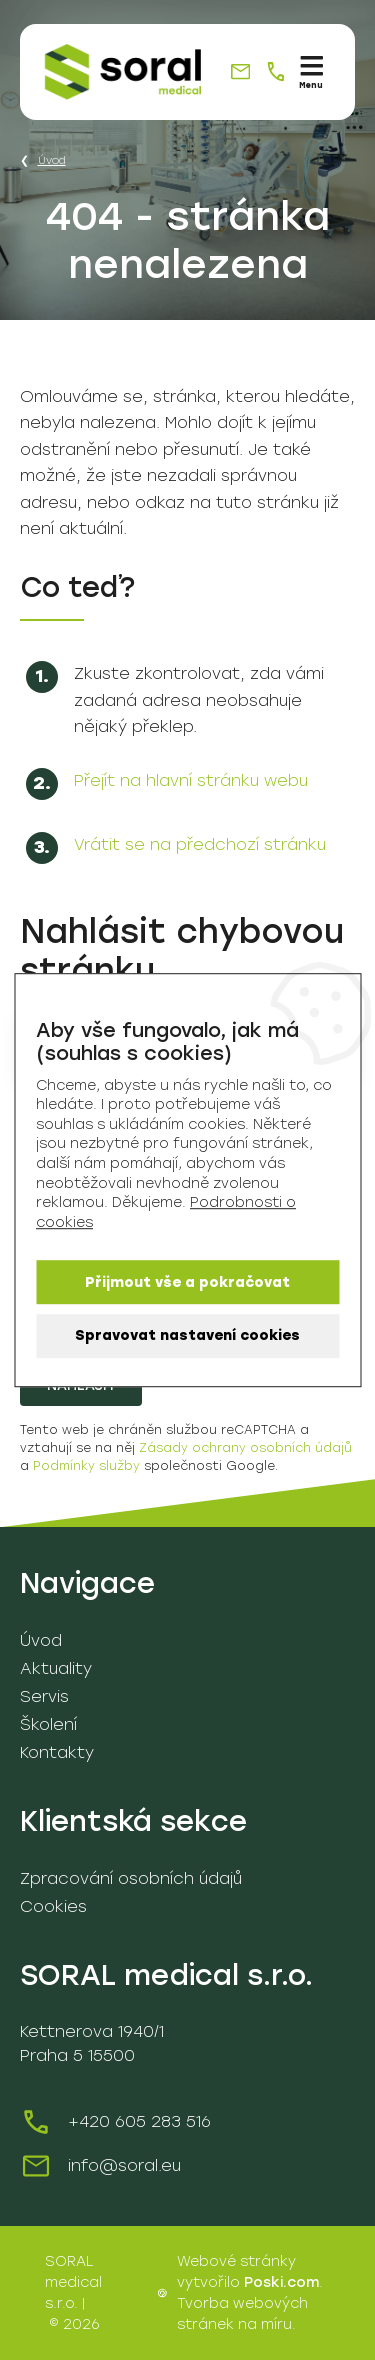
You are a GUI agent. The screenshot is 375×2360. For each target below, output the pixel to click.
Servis (44, 1696)
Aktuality (56, 1668)
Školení (48, 1724)
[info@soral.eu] (240, 71)
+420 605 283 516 (139, 2121)
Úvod (52, 160)
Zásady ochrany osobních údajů (245, 1448)
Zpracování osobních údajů (131, 1878)
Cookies (53, 1906)
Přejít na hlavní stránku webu (191, 780)
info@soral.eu (124, 2165)
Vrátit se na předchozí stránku (200, 844)
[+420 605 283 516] (275, 71)
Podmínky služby (86, 1466)
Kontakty (57, 1752)
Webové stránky (236, 2261)
